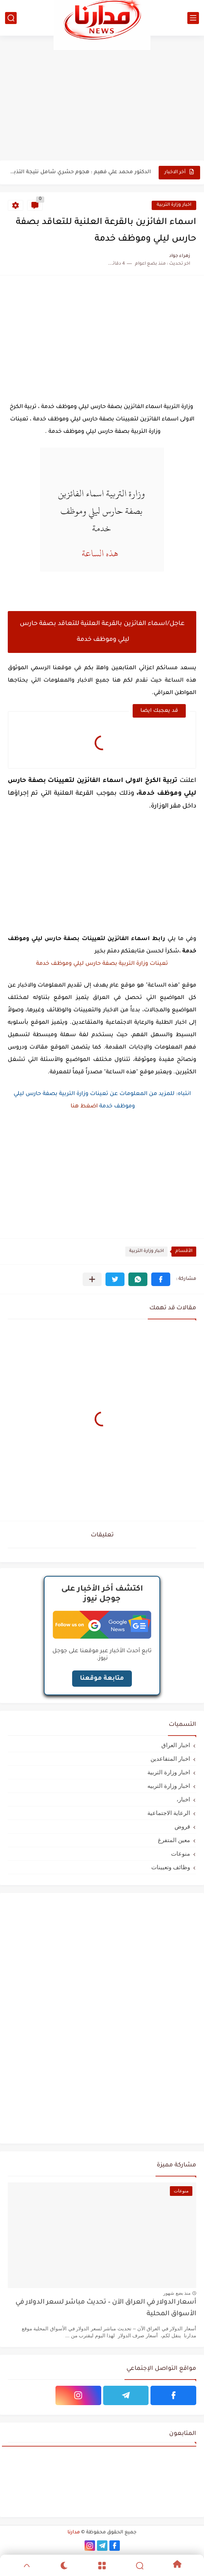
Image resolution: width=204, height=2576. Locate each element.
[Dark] (64, 2565)
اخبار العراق (175, 1745)
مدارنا (73, 2532)
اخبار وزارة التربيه (168, 1785)
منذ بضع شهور (176, 2293)
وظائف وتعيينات (170, 1867)
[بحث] (11, 18)
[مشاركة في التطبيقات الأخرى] (92, 1279)
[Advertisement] (102, 97)
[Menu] (102, 2565)
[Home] (177, 2565)
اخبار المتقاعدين (170, 1758)
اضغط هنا (83, 1107)
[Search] (140, 2565)
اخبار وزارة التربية (174, 205)
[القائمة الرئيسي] (193, 18)
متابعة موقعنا (102, 1678)
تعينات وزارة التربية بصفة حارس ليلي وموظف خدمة (101, 964)
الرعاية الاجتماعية (168, 1813)
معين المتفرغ (174, 1840)
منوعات (180, 1853)
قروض (182, 1826)
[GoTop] (26, 2565)
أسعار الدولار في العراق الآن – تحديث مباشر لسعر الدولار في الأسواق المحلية (106, 2308)
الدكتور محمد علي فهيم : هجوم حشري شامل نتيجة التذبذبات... (80, 172)
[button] (160, 1279)
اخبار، (183, 1799)
